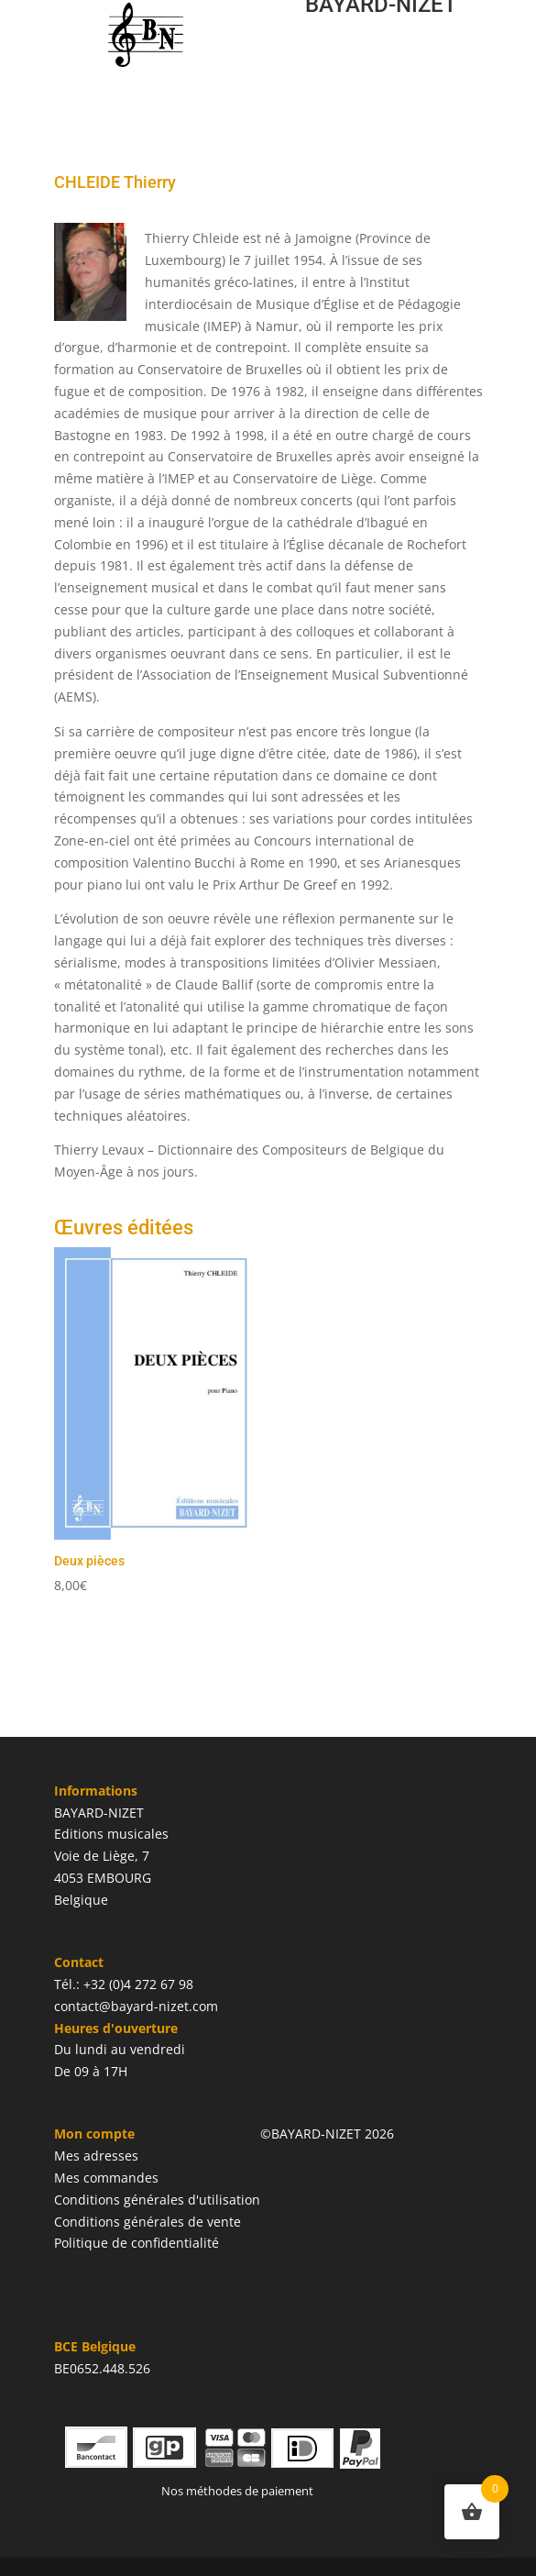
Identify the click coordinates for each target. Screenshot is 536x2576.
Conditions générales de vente (147, 2221)
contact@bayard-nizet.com (136, 2006)
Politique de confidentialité (136, 2242)
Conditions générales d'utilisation (157, 2199)
